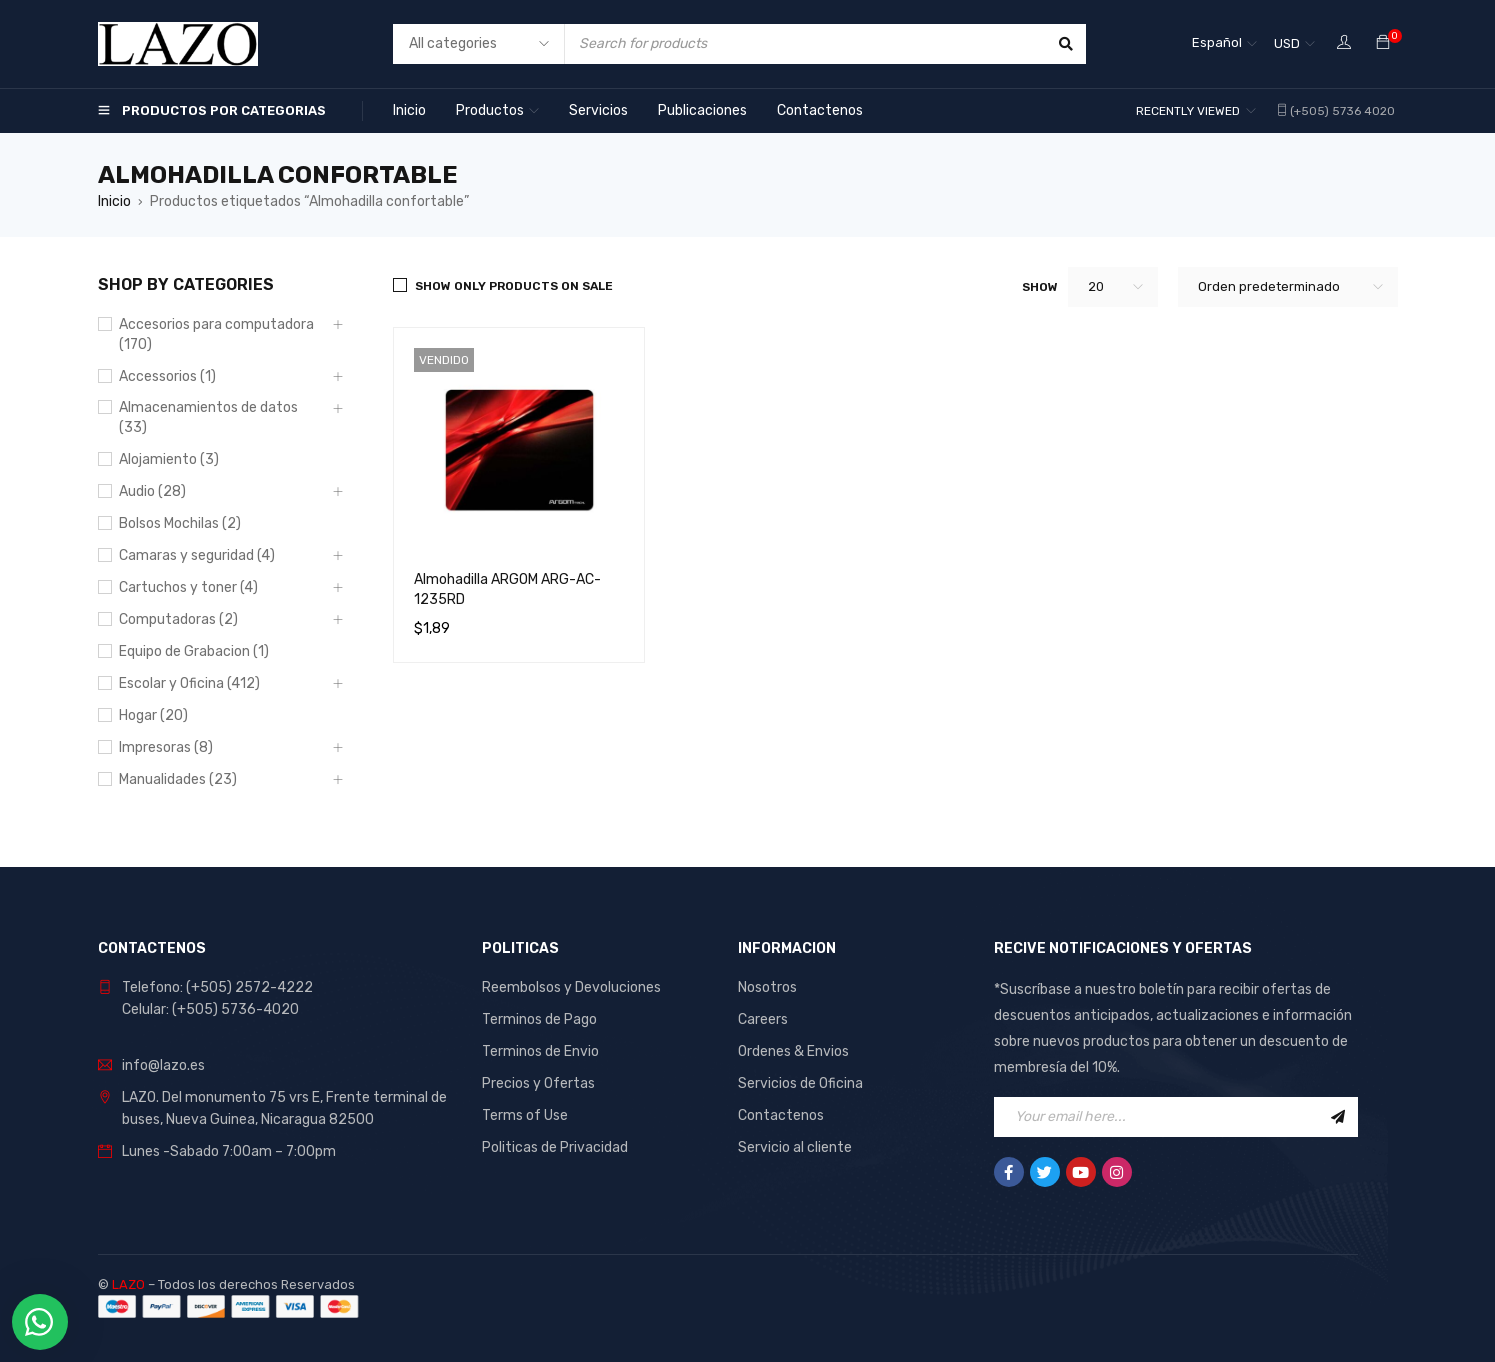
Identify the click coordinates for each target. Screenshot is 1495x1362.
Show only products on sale (514, 286)
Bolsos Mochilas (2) (180, 523)
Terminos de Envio (540, 1051)
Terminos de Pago (539, 1019)
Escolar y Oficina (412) (189, 683)
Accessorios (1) (167, 376)
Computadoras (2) (178, 619)
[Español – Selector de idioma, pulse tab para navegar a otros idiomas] (1224, 44)
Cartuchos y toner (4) (188, 587)
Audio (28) (152, 491)
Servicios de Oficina (800, 1083)
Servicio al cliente (795, 1147)
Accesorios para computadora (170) (216, 334)
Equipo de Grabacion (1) (194, 651)
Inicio (114, 201)
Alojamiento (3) (169, 459)
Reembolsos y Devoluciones (571, 987)
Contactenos (781, 1115)
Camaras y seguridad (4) (197, 555)
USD (1287, 43)
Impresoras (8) (166, 747)
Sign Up (1338, 1117)
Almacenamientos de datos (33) (208, 417)
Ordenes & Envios (793, 1051)
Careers (763, 1019)
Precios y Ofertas (538, 1083)
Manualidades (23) (178, 779)
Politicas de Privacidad (555, 1147)
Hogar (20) (153, 715)
